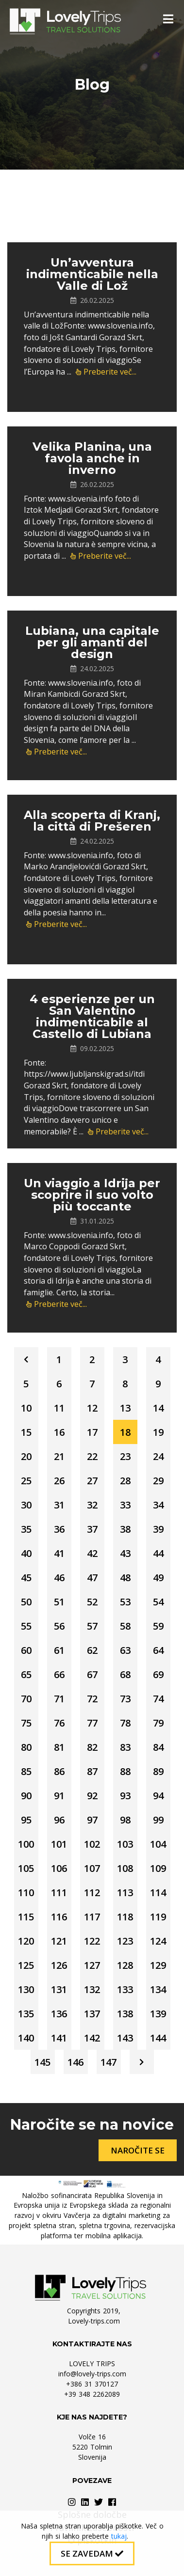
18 (125, 1432)
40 (26, 1553)
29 (158, 1480)
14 (158, 1407)
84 (158, 1747)
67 (92, 1674)
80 (26, 1747)
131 (59, 1989)
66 (59, 1674)
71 (59, 1698)
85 (26, 1771)
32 (92, 1504)
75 (26, 1722)
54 (158, 1601)
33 (125, 1504)
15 (26, 1432)
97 (92, 1819)
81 (59, 1747)
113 (125, 1892)
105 (26, 1868)
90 (26, 1795)
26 (59, 1480)
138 (125, 2013)
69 (158, 1674)
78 (125, 1722)
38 (125, 1529)
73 (125, 1698)
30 (26, 1504)
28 (125, 1480)
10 (26, 1407)
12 (92, 1407)
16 (59, 1432)
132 (92, 1989)
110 (26, 1892)
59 (158, 1626)
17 (92, 1432)
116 (59, 1916)
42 (92, 1553)
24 (158, 1456)
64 (158, 1650)
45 (26, 1577)
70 (26, 1698)
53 (125, 1601)
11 (59, 1407)
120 (26, 1941)
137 (92, 2013)
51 (59, 1601)
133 (125, 1989)
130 (26, 1989)
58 (125, 1626)
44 (158, 1553)
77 (92, 1722)
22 (92, 1456)
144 (158, 2037)
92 (92, 1795)
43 (125, 1553)
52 (92, 1601)
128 (125, 1965)
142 (92, 2037)
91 (59, 1795)
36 (59, 1529)
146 (75, 2062)
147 (108, 2062)
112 (92, 1892)
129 (158, 1965)
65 (26, 1674)
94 (158, 1795)
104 (158, 1844)
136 (59, 2013)
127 (92, 1965)
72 (92, 1698)
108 (125, 1868)
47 (92, 1577)
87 (92, 1771)
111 (59, 1892)
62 (92, 1650)
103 (125, 1844)
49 (158, 1577)
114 (158, 1892)
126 (59, 1965)
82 (92, 1747)
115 (26, 1916)
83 (125, 1747)
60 (26, 1650)
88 (125, 1771)
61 (59, 1650)
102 (92, 1844)
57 (92, 1626)
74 (158, 1698)
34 (158, 1504)
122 (92, 1941)
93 (125, 1795)
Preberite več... (106, 371)
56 (59, 1626)
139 (158, 2013)
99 (158, 1819)
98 (125, 1819)
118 (125, 1916)
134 (158, 1989)
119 (158, 1916)
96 (59, 1819)
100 (26, 1844)
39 (158, 1529)
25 (26, 1480)
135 (26, 2013)
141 (59, 2037)
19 (158, 1432)
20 (26, 1456)
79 (158, 1722)
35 (26, 1529)
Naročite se (138, 2150)
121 (59, 1941)
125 (26, 1965)
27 (92, 1480)
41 (59, 1553)
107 (92, 1868)
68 (125, 1674)
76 (59, 1722)
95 (26, 1819)
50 (26, 1601)
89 (158, 1771)
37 (92, 1529)
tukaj (119, 2536)
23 (125, 1456)
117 (92, 1916)
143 (125, 2037)
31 (59, 1504)
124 (158, 1941)
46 (59, 1577)
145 (42, 2062)
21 (59, 1456)
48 (125, 1577)
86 (59, 1771)
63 (125, 1650)
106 (59, 1868)
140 (26, 2037)
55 (26, 1626)
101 (59, 1844)
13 (125, 1407)
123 (125, 1941)
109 (158, 1868)
